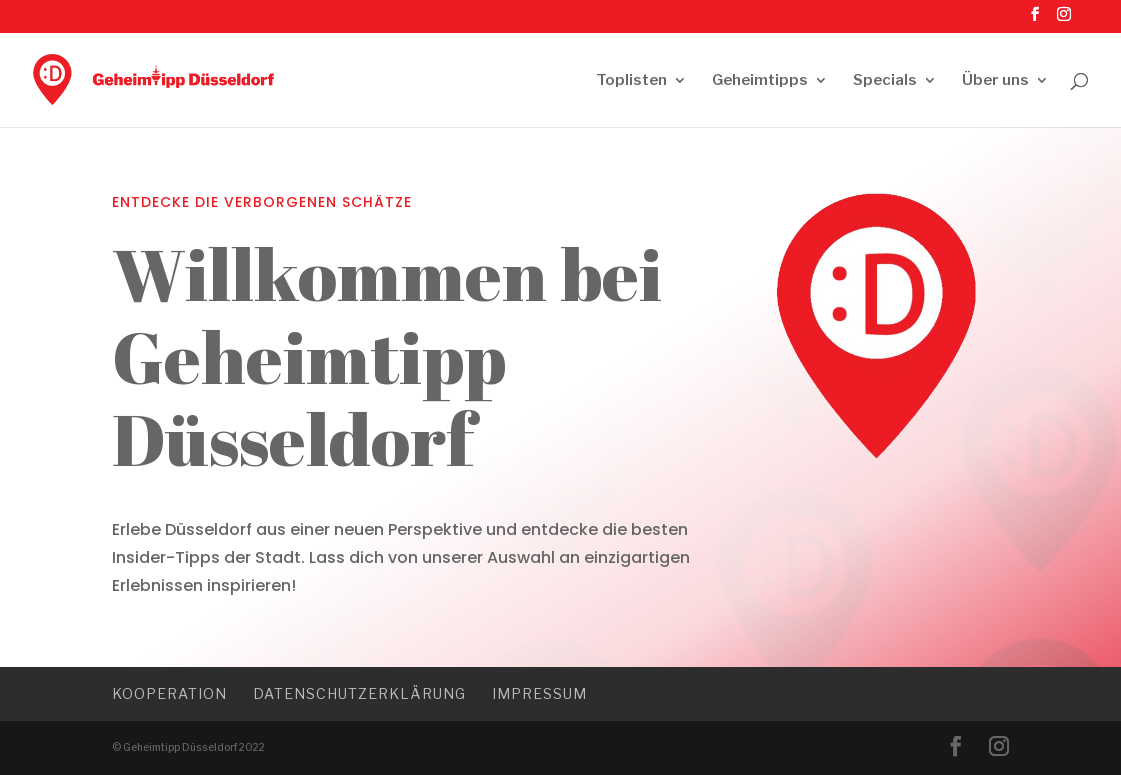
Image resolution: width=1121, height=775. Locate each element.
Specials (885, 81)
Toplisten (631, 81)
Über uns (995, 81)
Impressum (539, 693)
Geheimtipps (760, 81)
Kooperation (169, 693)
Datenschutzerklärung (359, 693)
